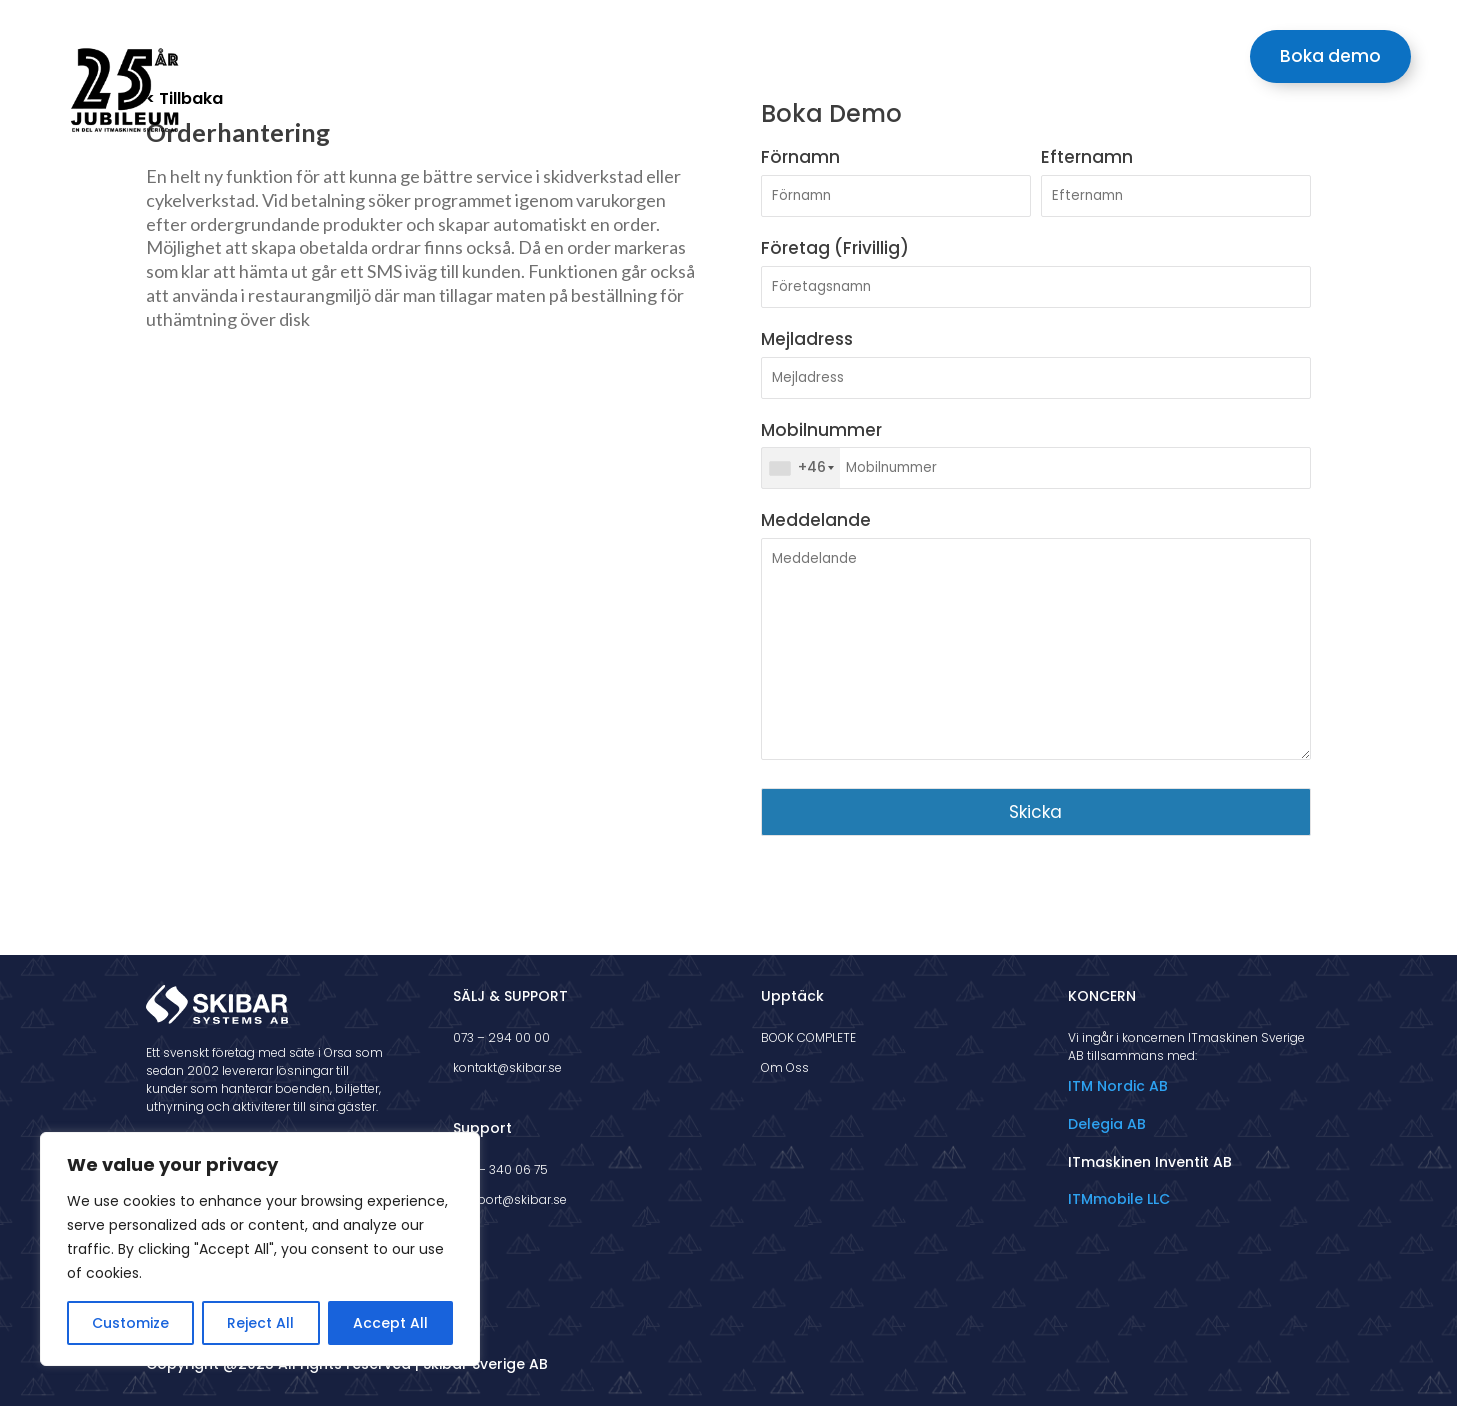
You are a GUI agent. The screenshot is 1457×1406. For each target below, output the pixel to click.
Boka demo (1330, 56)
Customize (130, 1323)
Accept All (390, 1323)
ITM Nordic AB (1118, 1086)
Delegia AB (1107, 1124)
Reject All (260, 1323)
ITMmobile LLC (1119, 1199)
